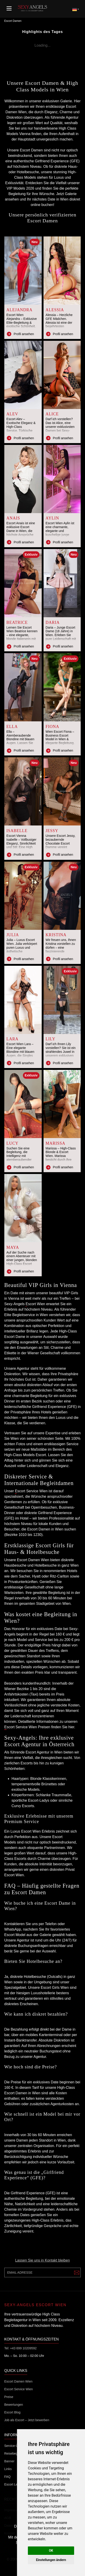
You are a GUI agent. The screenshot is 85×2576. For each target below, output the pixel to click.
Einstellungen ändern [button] (51, 2560)
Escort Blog (12, 2412)
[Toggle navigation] (9, 8)
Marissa (55, 1143)
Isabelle (16, 830)
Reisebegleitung (15, 2453)
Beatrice (17, 622)
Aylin (52, 518)
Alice (52, 414)
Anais (13, 518)
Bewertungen (13, 2404)
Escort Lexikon (14, 2484)
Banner (9, 2461)
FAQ (7, 2476)
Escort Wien (35, 1304)
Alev (12, 414)
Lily (50, 1039)
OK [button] (51, 2550)
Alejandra (19, 310)
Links (8, 2469)
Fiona (52, 726)
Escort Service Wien (31, 1491)
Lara (12, 1039)
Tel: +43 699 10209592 (20, 2348)
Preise (8, 2397)
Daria (53, 622)
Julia (12, 935)
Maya (12, 1247)
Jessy (52, 830)
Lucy (12, 1143)
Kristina (56, 935)
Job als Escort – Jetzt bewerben (26, 2420)
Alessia (55, 310)
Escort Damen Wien (18, 2381)
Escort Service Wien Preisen (27, 1727)
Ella (12, 726)
